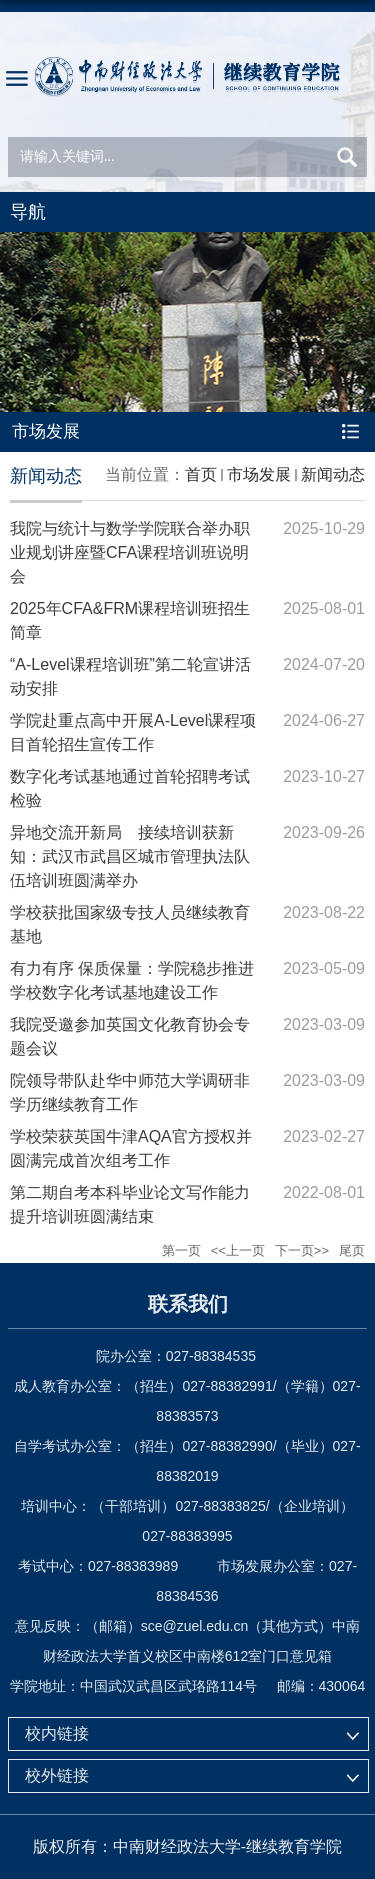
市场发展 (259, 474)
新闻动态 (333, 474)
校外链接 (57, 1775)
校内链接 (57, 1733)
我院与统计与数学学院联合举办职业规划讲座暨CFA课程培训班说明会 (130, 552)
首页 (201, 474)
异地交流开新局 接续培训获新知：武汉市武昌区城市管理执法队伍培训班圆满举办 (130, 856)
